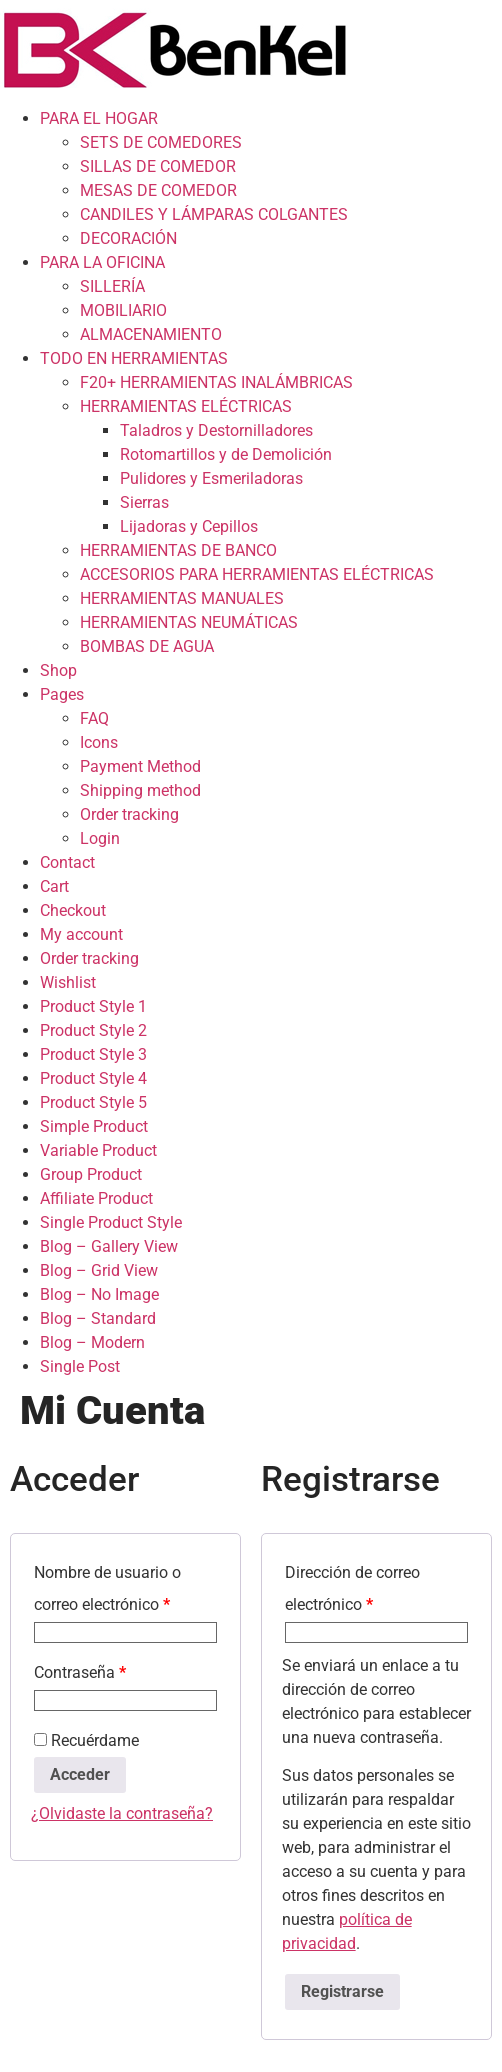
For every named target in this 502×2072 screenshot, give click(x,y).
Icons (99, 742)
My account (81, 934)
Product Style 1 (93, 1006)
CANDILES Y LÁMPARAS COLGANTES (214, 214)
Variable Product (98, 1150)
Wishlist (68, 982)
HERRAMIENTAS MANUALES (182, 598)
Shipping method (140, 790)
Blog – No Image (99, 1294)
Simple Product (94, 1126)
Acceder (80, 1774)
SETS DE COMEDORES (161, 142)
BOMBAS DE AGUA (147, 646)
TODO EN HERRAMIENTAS (134, 358)
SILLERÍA (112, 286)
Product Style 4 (93, 1078)
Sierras (144, 502)
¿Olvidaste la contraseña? (122, 1813)
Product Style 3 (93, 1054)
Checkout (73, 910)
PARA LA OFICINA (102, 262)
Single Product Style (111, 1222)
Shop (58, 670)
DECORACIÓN (128, 238)
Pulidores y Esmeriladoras (211, 478)
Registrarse (342, 1991)
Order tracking (129, 814)
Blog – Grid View (99, 1270)
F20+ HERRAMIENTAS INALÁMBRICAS (216, 382)
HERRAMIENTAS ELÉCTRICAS (186, 406)
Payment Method (140, 766)
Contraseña (80, 1672)
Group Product (91, 1174)
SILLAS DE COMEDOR (158, 166)
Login (100, 838)
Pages (62, 694)
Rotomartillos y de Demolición (226, 454)
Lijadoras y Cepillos (189, 526)
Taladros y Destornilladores (216, 430)
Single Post (80, 1366)
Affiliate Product (96, 1198)
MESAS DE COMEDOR (158, 190)
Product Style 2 (93, 1030)
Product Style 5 (93, 1102)
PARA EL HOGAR (99, 118)
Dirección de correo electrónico (352, 1588)
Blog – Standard (98, 1318)
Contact (67, 862)
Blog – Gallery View (109, 1246)
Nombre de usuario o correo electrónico (107, 1588)
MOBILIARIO (123, 310)
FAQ (94, 718)
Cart (54, 886)
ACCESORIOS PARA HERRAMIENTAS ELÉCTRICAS (257, 574)
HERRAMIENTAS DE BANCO (178, 550)
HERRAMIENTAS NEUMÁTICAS (189, 622)
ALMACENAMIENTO (151, 334)
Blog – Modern (92, 1342)
